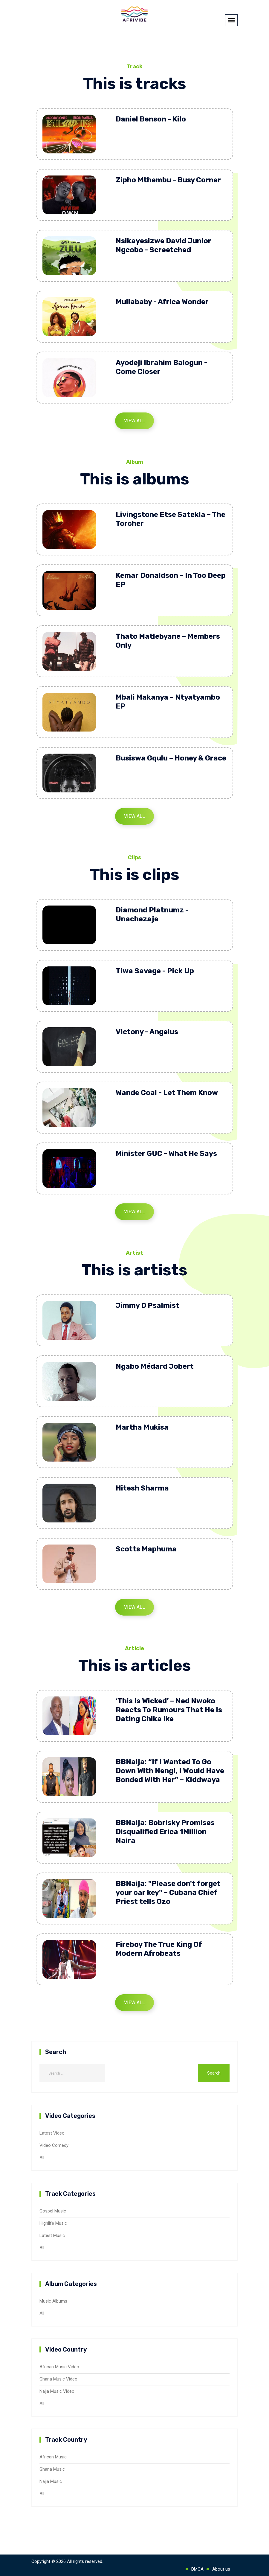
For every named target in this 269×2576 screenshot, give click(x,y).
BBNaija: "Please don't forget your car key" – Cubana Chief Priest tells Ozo (168, 1892)
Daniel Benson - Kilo (151, 119)
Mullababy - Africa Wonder (162, 302)
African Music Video (59, 2366)
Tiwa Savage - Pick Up (155, 971)
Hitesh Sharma (142, 1488)
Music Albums (53, 2301)
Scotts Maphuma (146, 1549)
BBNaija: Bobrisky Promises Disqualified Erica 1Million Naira (165, 1832)
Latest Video (52, 2133)
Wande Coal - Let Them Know (167, 1092)
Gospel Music (52, 2211)
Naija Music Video (56, 2391)
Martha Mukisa (142, 1427)
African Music (53, 2457)
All (41, 2157)
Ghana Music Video (58, 2379)
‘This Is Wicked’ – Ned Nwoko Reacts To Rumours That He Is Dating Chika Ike (169, 1710)
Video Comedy (53, 2145)
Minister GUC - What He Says (166, 1153)
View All (134, 421)
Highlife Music (53, 2223)
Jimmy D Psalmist (147, 1305)
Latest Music (52, 2235)
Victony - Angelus (147, 1032)
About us (221, 2569)
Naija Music (50, 2481)
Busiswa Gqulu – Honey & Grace (171, 758)
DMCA (197, 2569)
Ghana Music (52, 2469)
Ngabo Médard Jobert (155, 1366)
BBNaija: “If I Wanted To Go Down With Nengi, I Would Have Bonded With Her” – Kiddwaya (170, 1771)
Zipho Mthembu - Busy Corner (168, 180)
